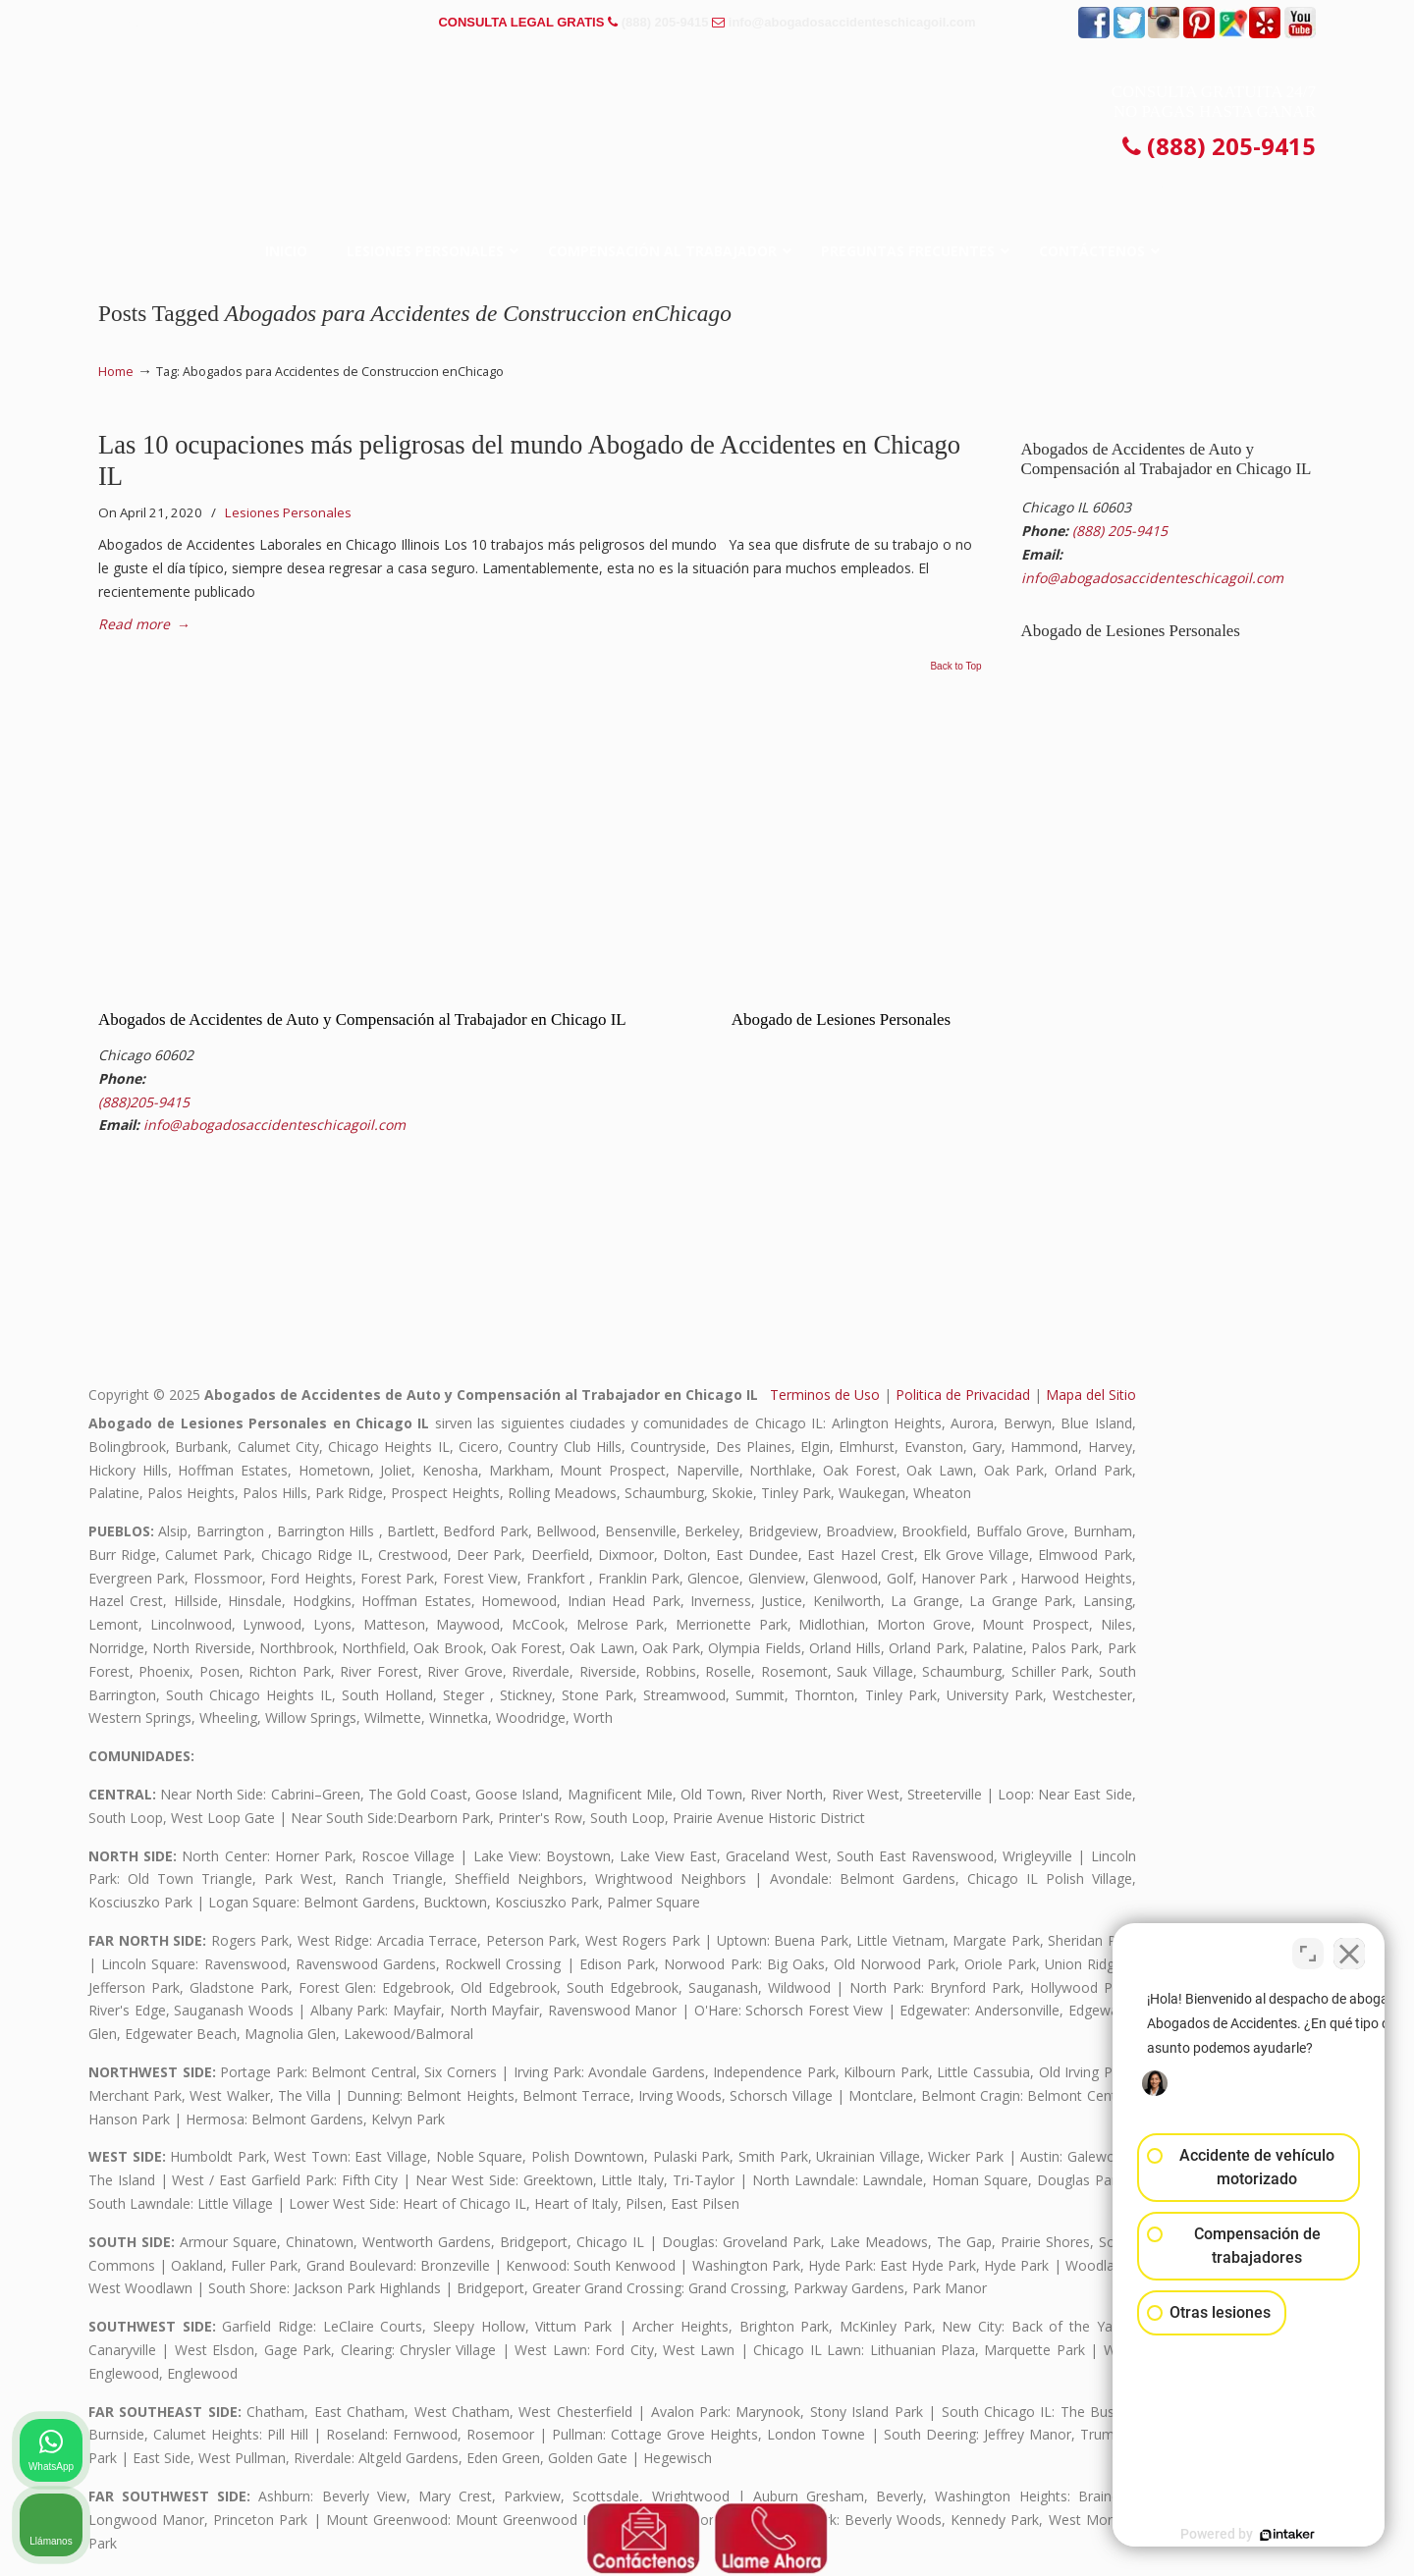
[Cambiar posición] (1308, 1948)
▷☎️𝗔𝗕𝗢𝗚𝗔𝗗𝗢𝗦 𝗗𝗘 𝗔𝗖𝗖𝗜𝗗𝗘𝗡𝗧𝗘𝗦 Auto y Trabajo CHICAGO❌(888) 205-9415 (707, 112)
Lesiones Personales (288, 512)
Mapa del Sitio (1091, 1394)
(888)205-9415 (144, 1102)
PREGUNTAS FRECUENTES (187, 22)
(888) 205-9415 (665, 22)
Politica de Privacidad (963, 1394)
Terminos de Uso (825, 1394)
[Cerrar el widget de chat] (1349, 1948)
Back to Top (955, 666)
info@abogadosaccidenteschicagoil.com (852, 22)
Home (116, 371)
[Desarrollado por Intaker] (1247, 2535)
